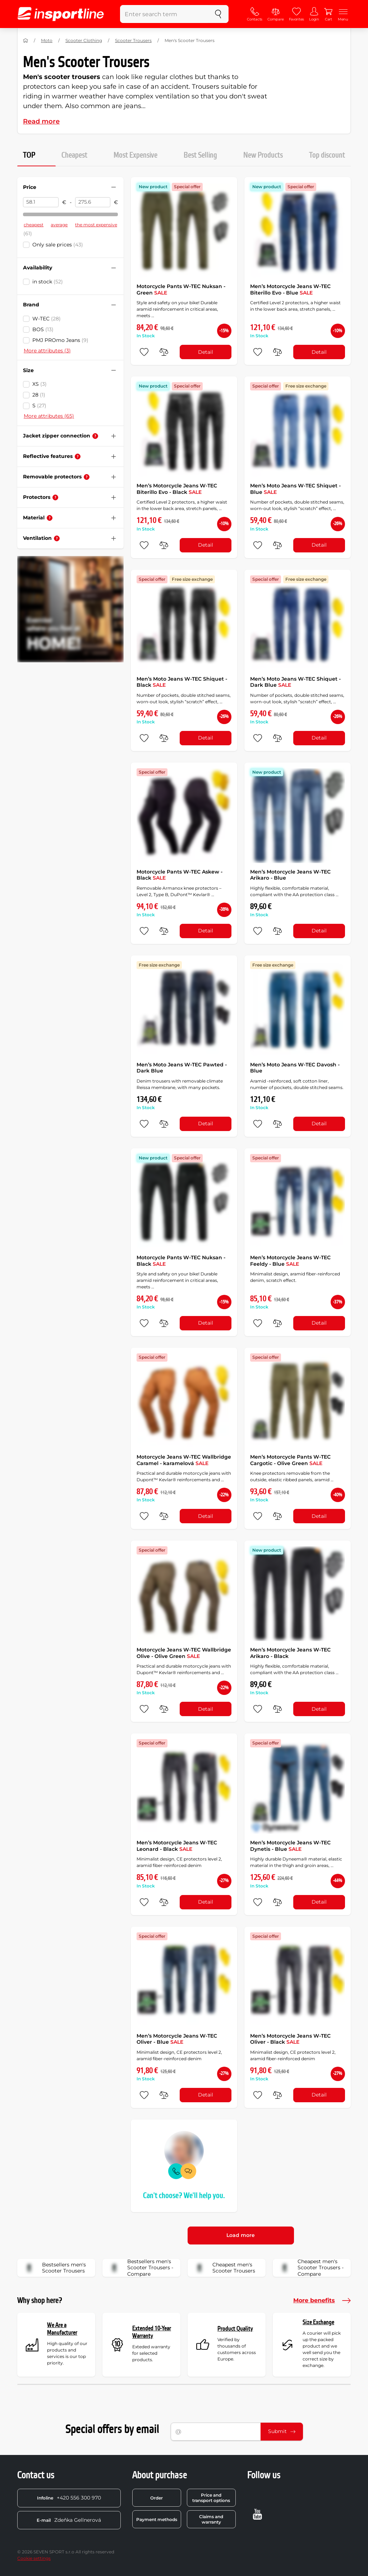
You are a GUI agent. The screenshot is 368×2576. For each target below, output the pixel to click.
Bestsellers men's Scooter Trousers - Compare (140, 2268)
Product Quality (235, 2329)
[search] (218, 14)
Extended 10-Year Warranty (151, 2332)
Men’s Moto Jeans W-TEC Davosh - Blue (295, 1067)
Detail (205, 352)
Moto (46, 40)
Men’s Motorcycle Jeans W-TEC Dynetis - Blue (290, 1845)
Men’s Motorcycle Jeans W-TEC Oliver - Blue (177, 2039)
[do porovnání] (163, 352)
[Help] (95, 436)
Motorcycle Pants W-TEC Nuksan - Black (181, 1260)
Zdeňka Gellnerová (69, 2520)
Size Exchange (318, 2322)
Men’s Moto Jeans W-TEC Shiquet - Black (182, 682)
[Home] (25, 40)
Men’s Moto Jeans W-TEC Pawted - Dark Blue (182, 1067)
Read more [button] (41, 121)
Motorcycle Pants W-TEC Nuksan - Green (181, 289)
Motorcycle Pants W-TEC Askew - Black (179, 874)
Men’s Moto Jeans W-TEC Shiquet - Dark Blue (295, 682)
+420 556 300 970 (69, 2497)
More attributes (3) (47, 350)
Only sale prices (57, 244)
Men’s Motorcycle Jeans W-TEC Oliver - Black (290, 2039)
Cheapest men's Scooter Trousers (223, 2268)
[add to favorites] (144, 352)
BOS (43, 329)
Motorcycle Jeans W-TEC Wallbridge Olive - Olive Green (184, 1652)
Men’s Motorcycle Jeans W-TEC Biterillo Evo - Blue (290, 289)
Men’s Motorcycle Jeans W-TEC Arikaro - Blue (290, 874)
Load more (240, 2235)
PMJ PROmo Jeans (60, 340)
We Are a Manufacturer (62, 2329)
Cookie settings (34, 2558)
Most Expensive (135, 155)
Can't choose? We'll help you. (184, 2195)
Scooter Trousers (133, 40)
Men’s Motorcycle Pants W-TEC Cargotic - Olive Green (290, 1460)
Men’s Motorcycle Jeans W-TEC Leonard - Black (177, 1845)
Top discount (327, 155)
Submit (281, 2431)
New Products (263, 155)
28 (38, 395)
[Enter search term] (164, 14)
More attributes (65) (49, 416)
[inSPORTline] (60, 14)
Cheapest (74, 155)
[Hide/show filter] (113, 187)
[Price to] (93, 202)
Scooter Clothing (83, 40)
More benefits (322, 2300)
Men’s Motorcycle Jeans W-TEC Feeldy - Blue (290, 1260)
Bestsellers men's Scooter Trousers (54, 2268)
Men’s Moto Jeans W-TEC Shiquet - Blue (295, 488)
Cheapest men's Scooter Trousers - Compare (310, 2268)
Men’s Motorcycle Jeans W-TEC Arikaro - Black (290, 1652)
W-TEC (46, 318)
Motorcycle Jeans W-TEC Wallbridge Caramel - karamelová (184, 1460)
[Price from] (41, 202)
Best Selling (200, 155)
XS (39, 384)
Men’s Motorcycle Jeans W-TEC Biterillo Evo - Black (177, 488)
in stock (47, 281)
